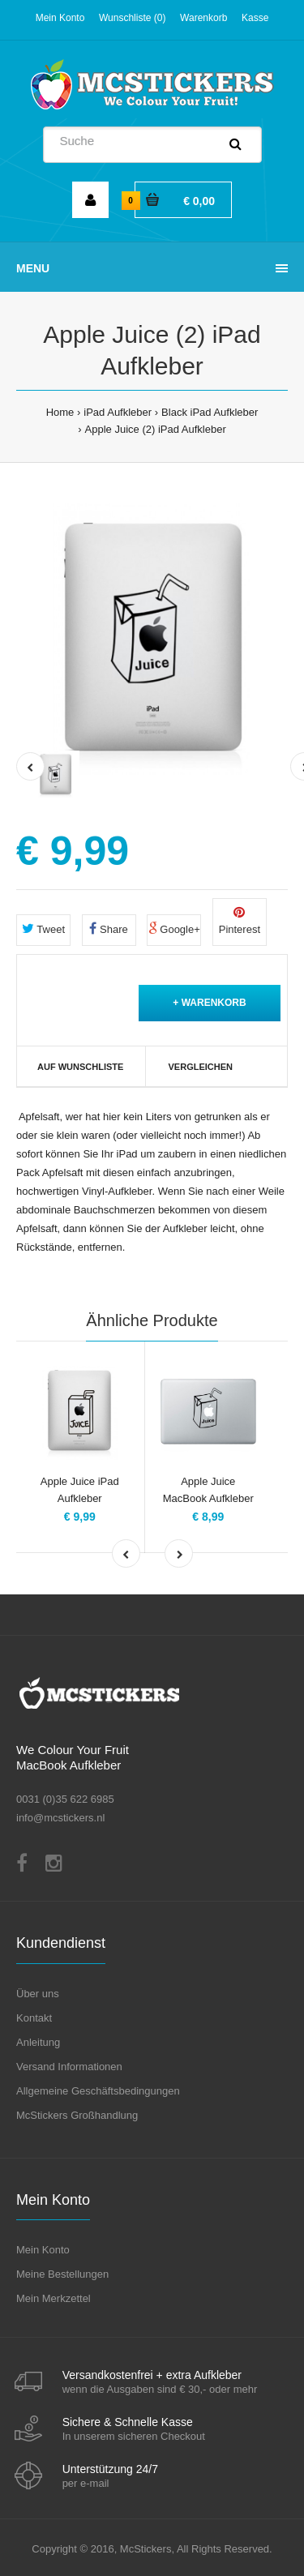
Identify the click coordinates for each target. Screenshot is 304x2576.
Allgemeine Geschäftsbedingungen (98, 2091)
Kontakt (34, 2018)
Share (108, 928)
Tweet (43, 928)
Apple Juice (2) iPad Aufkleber (155, 429)
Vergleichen (201, 1067)
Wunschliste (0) (132, 18)
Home (60, 412)
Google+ (174, 928)
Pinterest (239, 920)
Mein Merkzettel (53, 2298)
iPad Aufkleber (117, 412)
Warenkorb (203, 18)
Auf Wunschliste (80, 1067)
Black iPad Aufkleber (209, 412)
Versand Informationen (69, 2066)
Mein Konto (60, 18)
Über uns (37, 1994)
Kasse (255, 18)
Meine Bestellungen (62, 2274)
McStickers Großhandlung (77, 2115)
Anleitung (38, 2042)
